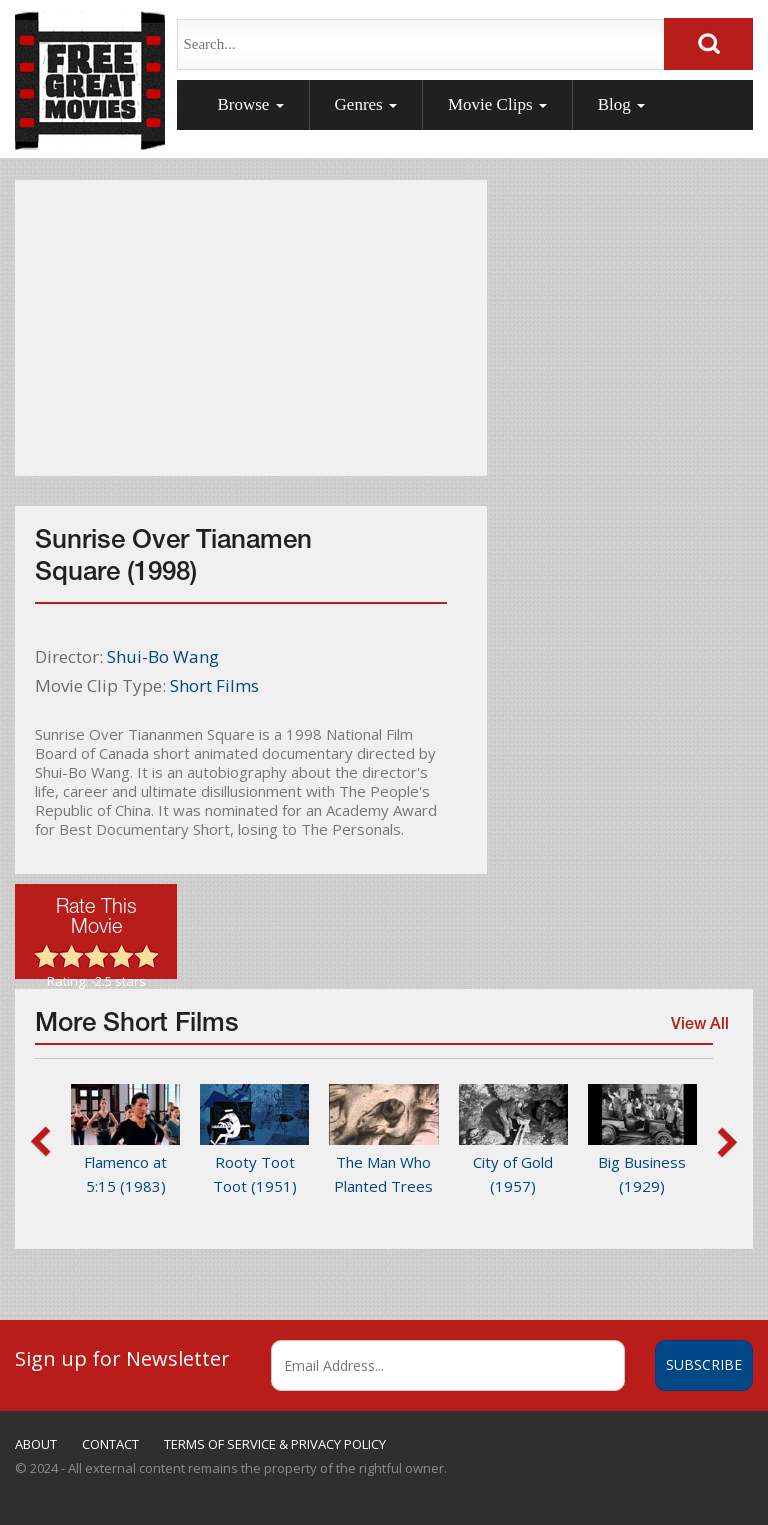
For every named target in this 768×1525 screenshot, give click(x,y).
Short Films (214, 685)
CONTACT (110, 1444)
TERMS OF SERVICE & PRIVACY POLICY (275, 1444)
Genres (366, 104)
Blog (621, 104)
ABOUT (36, 1444)
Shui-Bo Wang (163, 656)
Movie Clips (497, 104)
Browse (250, 104)
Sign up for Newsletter (122, 1358)
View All (697, 1031)
